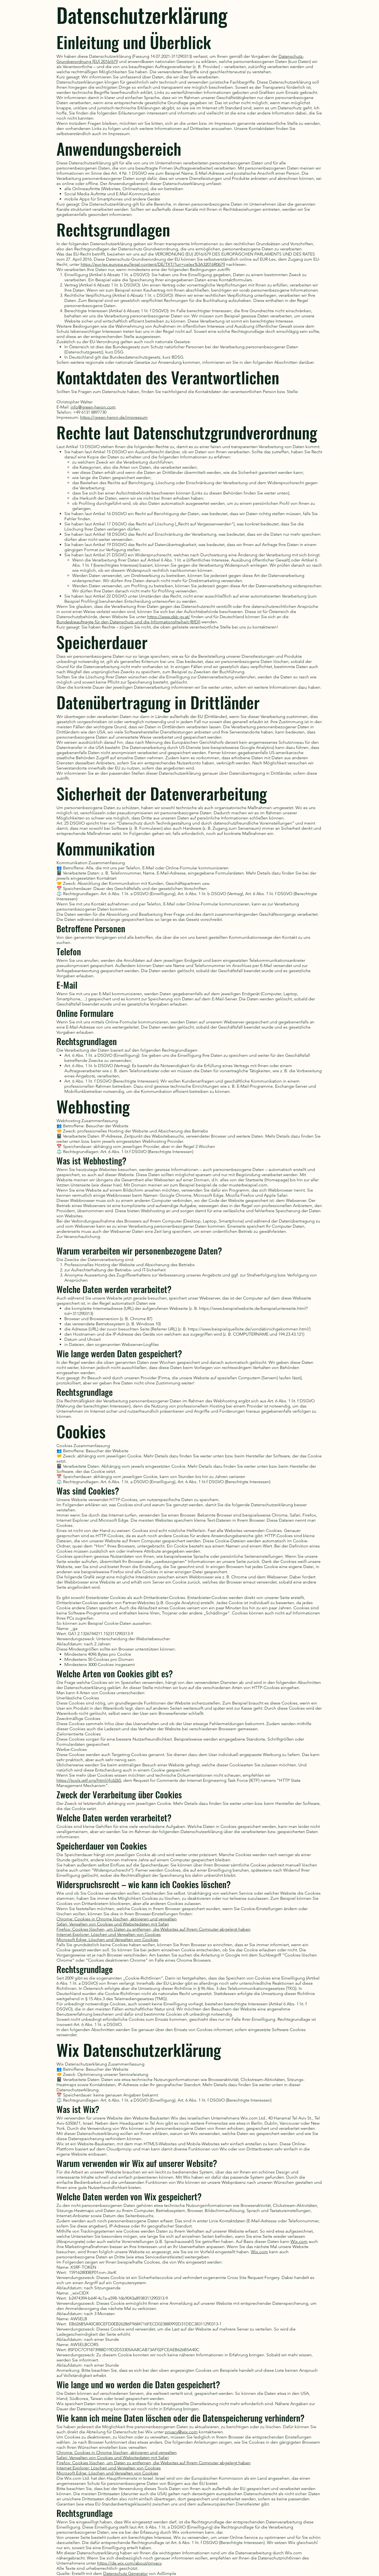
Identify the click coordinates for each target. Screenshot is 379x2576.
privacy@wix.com (181, 2431)
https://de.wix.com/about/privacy (129, 2563)
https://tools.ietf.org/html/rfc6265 (88, 1780)
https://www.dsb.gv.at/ (168, 616)
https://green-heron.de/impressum (114, 417)
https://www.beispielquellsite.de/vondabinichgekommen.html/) (249, 1329)
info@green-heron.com (93, 407)
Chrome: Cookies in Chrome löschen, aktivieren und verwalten (116, 1918)
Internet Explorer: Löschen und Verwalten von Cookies (108, 1934)
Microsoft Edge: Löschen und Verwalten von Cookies (107, 1939)
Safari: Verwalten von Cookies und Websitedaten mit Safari (112, 1924)
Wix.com (299, 2241)
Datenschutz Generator (125, 2573)
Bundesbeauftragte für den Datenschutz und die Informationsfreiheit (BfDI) (128, 621)
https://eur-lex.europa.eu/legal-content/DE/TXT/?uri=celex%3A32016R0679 (153, 264)
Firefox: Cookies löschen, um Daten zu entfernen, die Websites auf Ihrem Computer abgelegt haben (153, 1929)
